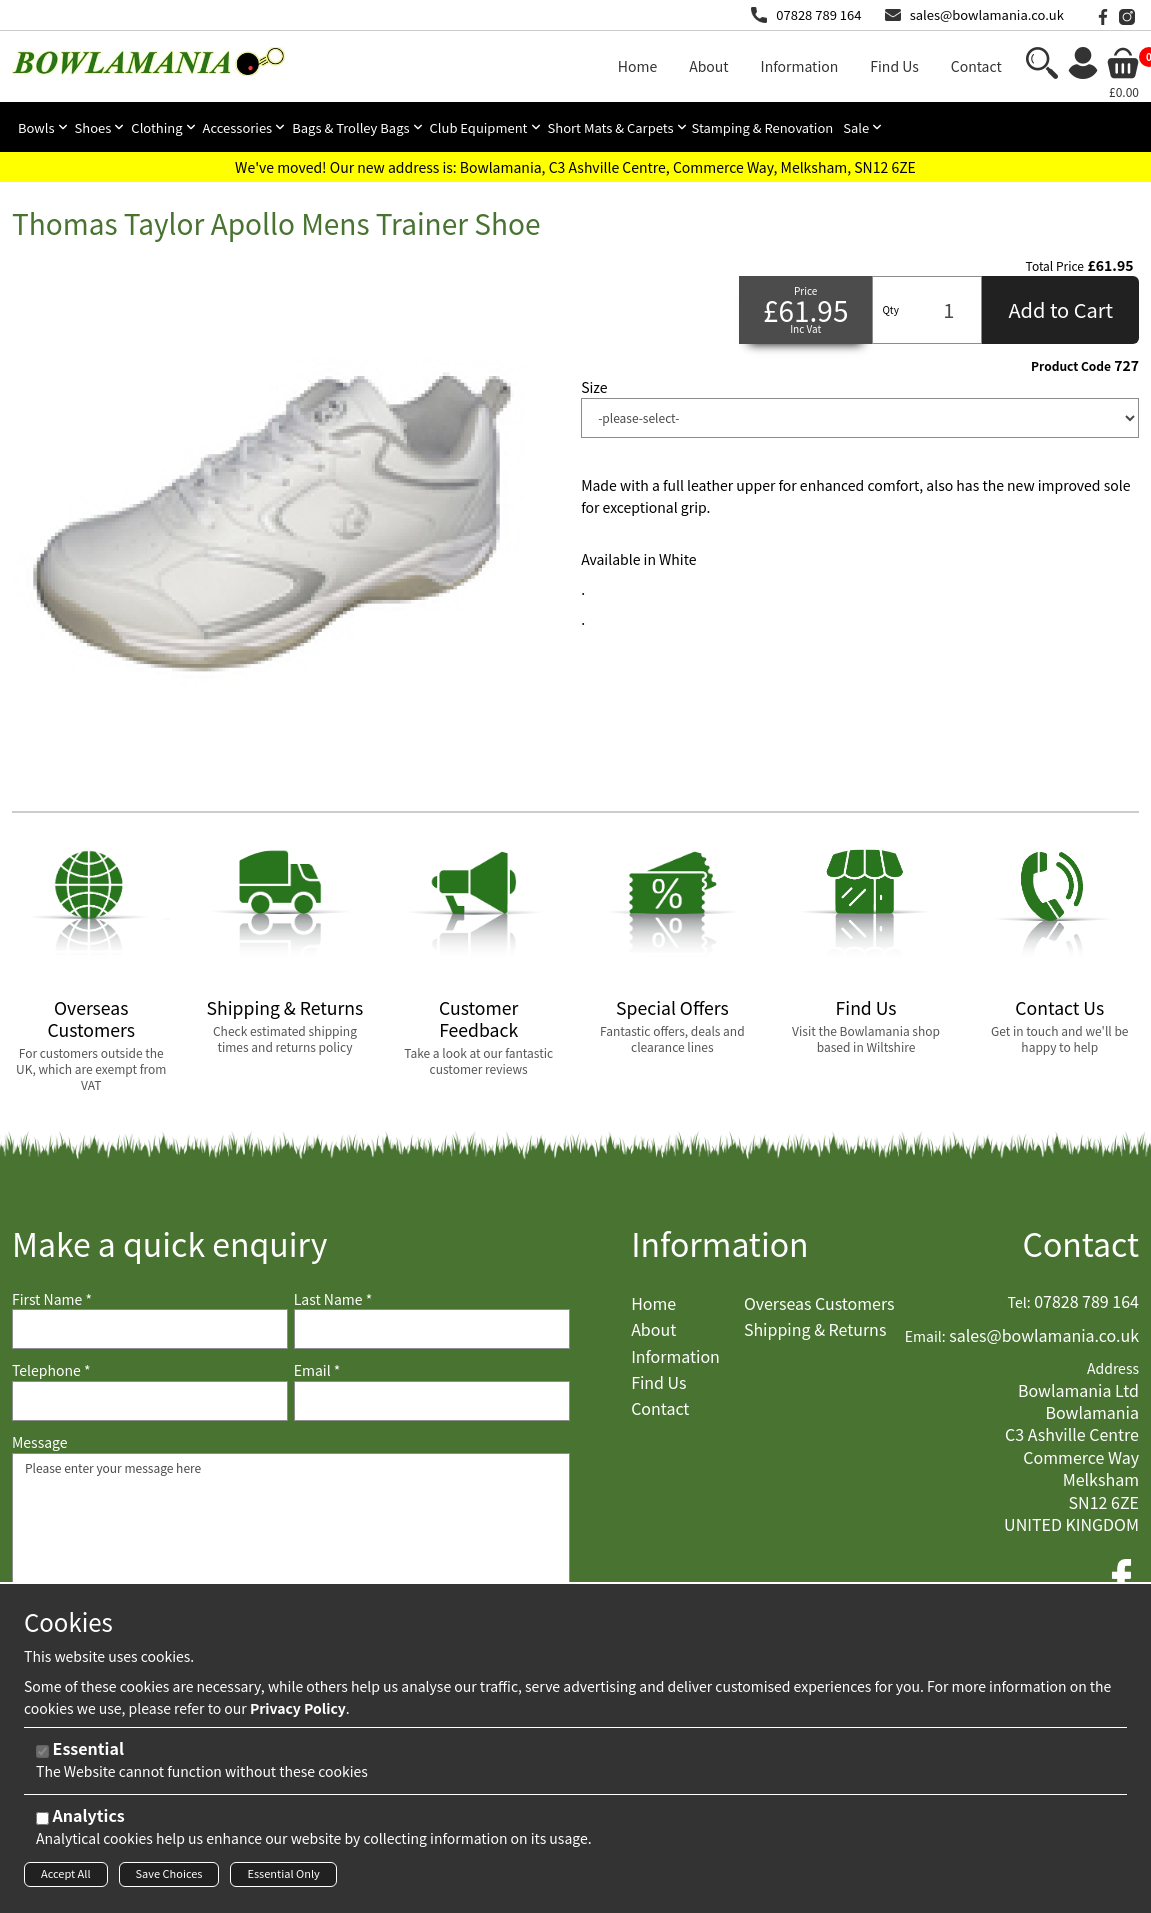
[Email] (432, 1401)
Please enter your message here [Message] (291, 1553)
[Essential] (42, 1753)
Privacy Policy (298, 1710)
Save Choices (169, 1876)
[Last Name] (432, 1329)
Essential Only (283, 1876)
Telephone (51, 1370)
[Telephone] (150, 1401)
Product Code (1071, 366)
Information (720, 1243)
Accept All (66, 1876)
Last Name (333, 1299)
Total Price (1055, 266)
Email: (925, 1336)
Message (40, 1442)
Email (317, 1370)
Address (1113, 1368)
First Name (52, 1299)
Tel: (1019, 1302)
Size (594, 387)
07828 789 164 (818, 14)
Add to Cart (1060, 309)
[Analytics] (42, 1820)
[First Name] (150, 1329)
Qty (890, 309)
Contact (1080, 1243)
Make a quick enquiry (169, 1243)
